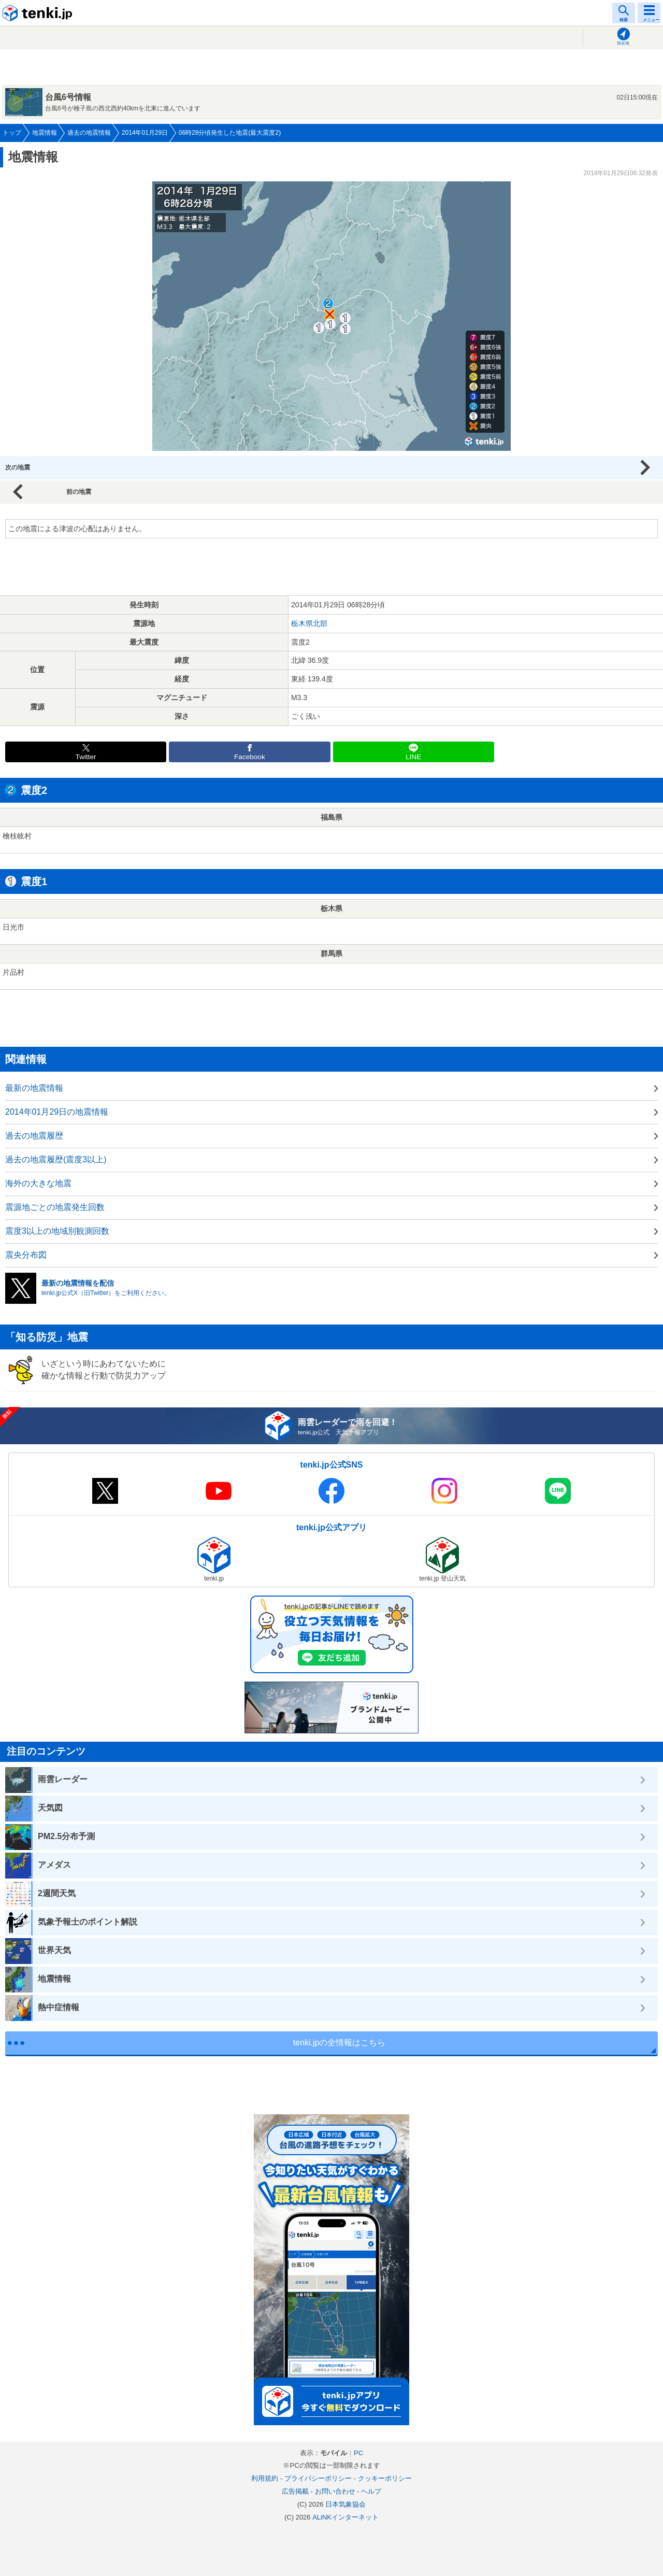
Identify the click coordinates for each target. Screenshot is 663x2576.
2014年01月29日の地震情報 (56, 1111)
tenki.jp (39, 13)
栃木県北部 (309, 623)
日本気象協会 (345, 2504)
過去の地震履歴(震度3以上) (56, 1159)
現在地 (623, 43)
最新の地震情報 (34, 1088)
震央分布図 (26, 1254)
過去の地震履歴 (34, 1135)
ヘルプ (371, 2491)
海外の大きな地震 (38, 1183)
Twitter (86, 757)
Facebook (249, 757)
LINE (413, 757)
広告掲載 (295, 2491)
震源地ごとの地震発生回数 (55, 1207)
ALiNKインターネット (345, 2517)
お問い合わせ (335, 2491)
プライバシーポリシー (318, 2478)
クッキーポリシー (385, 2478)
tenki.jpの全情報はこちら (339, 2042)
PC (358, 2453)
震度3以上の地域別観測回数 (57, 1231)
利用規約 (264, 2478)
